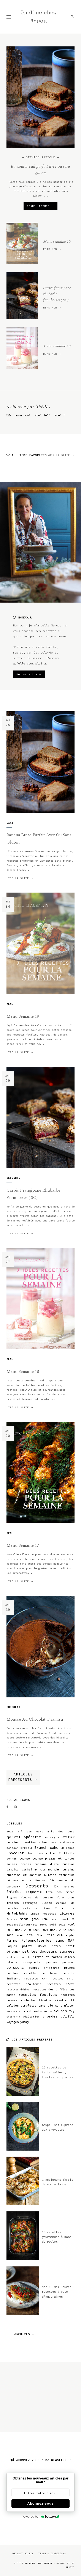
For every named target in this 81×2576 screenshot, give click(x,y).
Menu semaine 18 (57, 346)
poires (51, 1962)
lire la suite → (19, 878)
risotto (61, 2000)
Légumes (67, 1913)
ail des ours (30, 1831)
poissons (15, 1967)
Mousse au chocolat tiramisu (34, 1719)
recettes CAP (35, 1978)
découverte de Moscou (26, 1880)
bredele (27, 1848)
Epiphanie (34, 1892)
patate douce (34, 1946)
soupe (47, 2011)
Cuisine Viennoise (59, 1875)
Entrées (14, 1891)
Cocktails (67, 1853)
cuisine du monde (40, 1869)
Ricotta (45, 2000)
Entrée (69, 1886)
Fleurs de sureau (37, 1897)
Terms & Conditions (52, 2553)
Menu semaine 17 (22, 1545)
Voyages (12, 2022)
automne (67, 1842)
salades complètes (21, 2005)
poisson (68, 1962)
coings (11, 1858)
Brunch (40, 1847)
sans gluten (65, 2005)
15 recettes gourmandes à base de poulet (56, 2237)
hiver (46, 1908)
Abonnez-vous (40, 2503)
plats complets (23, 1962)
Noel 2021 (40, 1930)
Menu (9, 1003)
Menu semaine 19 (57, 241)
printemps (51, 1967)
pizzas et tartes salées (54, 1957)
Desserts (13, 1177)
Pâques (11, 1946)
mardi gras (29, 1919)
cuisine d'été (47, 1864)
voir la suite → (61, 455)
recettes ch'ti (63, 1978)
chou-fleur (35, 1853)
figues (11, 1897)
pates (56, 1946)
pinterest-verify (18, 1957)
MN (73, 1919)
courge (24, 1858)
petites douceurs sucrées (48, 1951)
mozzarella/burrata (22, 1924)
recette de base (40, 1973)
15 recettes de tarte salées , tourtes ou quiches (57, 2072)
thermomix (13, 2016)
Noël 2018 (57, 1924)
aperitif (13, 1837)
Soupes (60, 2010)
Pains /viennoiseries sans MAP (40, 1940)
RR (73, 2000)
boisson (12, 1847)
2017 (9, 1831)
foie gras (66, 1897)
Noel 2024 (60, 415)
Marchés (11, 1919)
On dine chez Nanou (38, 2563)
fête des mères (60, 1891)
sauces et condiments (23, 2011)
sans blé (45, 2005)
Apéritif (32, 1836)
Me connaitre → (29, 674)
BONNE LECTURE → (40, 206)
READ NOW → (52, 249)
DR (56, 1886)
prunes (69, 1968)
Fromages (30, 1903)
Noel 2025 (21, 415)
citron (51, 1853)
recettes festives (38, 1994)
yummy (24, 2022)
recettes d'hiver (18, 1989)
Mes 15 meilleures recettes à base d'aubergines (56, 2291)
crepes (26, 1864)
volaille (68, 2016)
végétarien (31, 2016)
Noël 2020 (23, 1930)
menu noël (41, 415)
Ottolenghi (66, 1935)
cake (9, 822)
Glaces (46, 1903)
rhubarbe (28, 2000)
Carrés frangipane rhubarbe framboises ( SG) (57, 294)
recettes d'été (61, 1984)
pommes (34, 1968)
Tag (72, 2011)
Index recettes (43, 1913)
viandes (50, 2016)
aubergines (47, 1842)
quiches (12, 1973)
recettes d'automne (23, 1984)
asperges (52, 1837)
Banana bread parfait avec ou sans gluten (40, 169)
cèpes (70, 1847)
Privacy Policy (22, 2553)
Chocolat (13, 1707)
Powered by (40, 2516)
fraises (12, 1903)
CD (62, 1847)
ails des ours (61, 1831)
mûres (43, 1924)
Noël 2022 (58, 1930)
